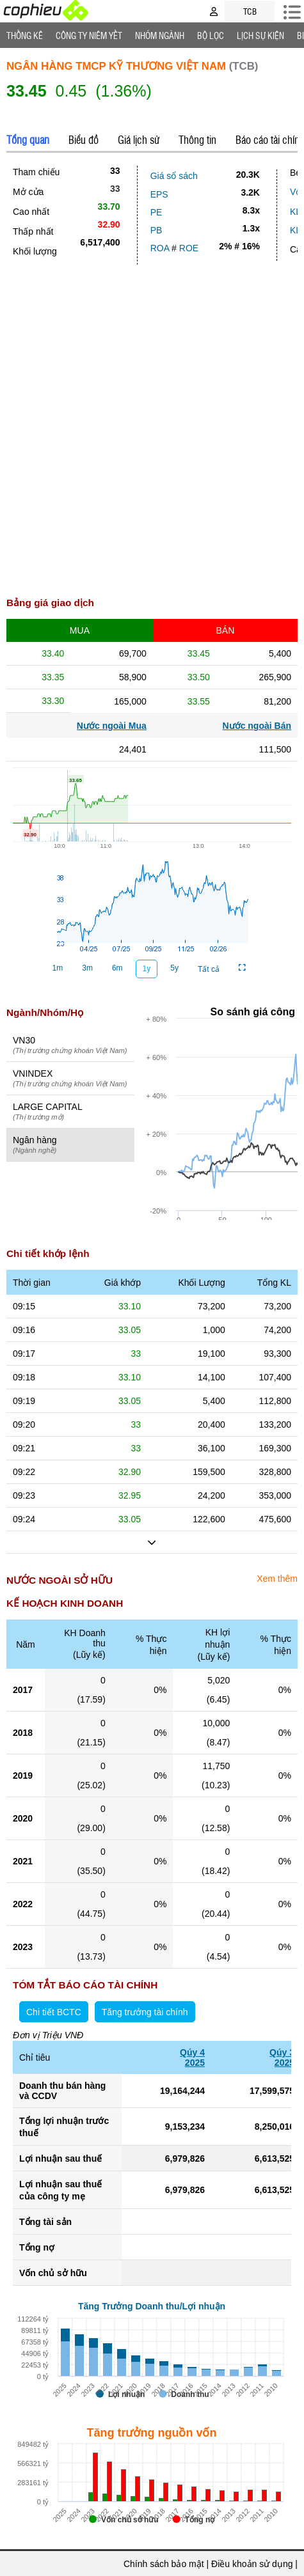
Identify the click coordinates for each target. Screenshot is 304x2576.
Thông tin (197, 139)
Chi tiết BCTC (53, 2012)
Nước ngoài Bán (257, 726)
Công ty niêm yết (89, 35)
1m (57, 968)
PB (156, 230)
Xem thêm (277, 1578)
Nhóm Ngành (159, 35)
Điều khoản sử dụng (251, 2564)
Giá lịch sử (138, 139)
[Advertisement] (152, 434)
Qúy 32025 (281, 2057)
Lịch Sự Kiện (260, 35)
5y (174, 968)
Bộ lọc (210, 35)
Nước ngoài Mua (112, 726)
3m (87, 968)
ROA (160, 248)
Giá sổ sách (174, 176)
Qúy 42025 (192, 2057)
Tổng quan (27, 139)
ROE (188, 248)
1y (147, 968)
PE (156, 212)
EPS (159, 194)
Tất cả (209, 969)
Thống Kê (24, 35)
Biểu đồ (83, 139)
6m (117, 968)
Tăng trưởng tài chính (145, 2012)
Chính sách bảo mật (164, 2564)
